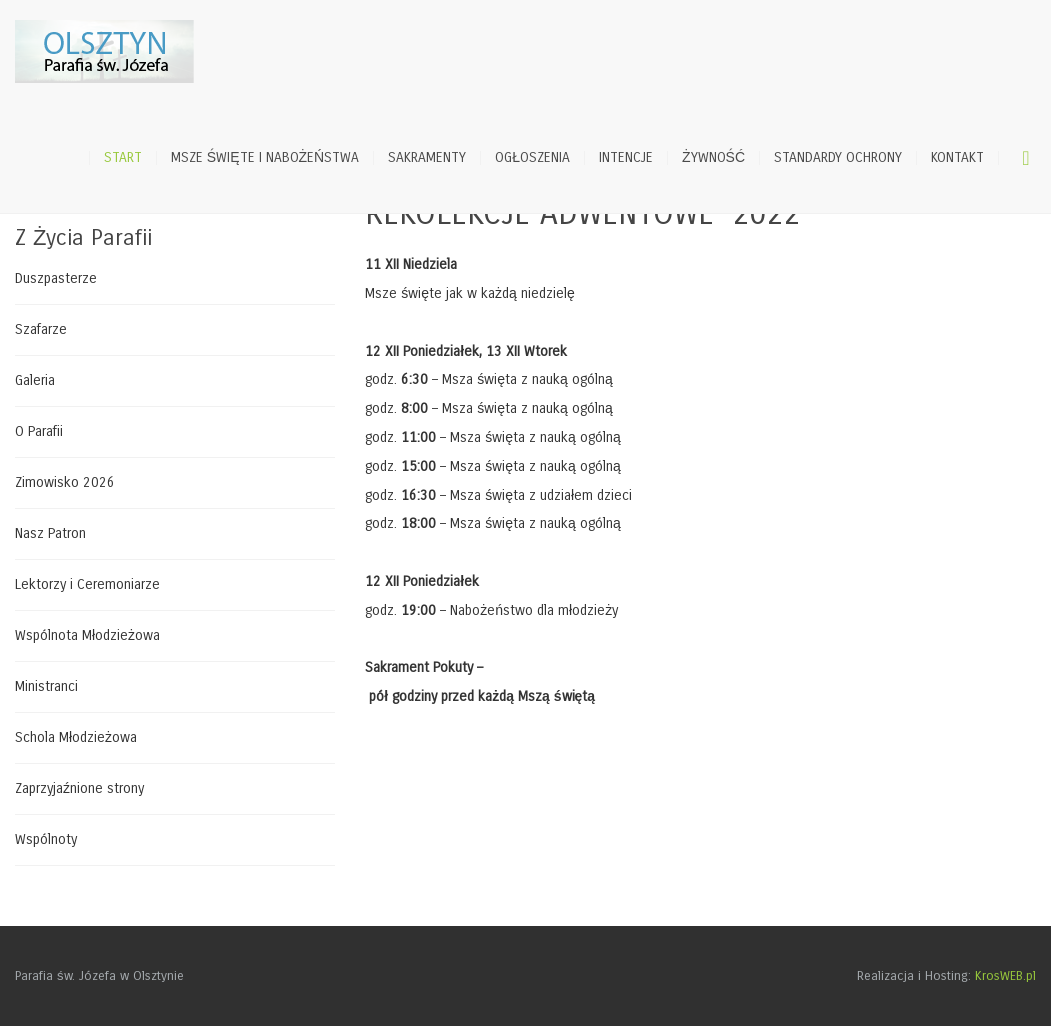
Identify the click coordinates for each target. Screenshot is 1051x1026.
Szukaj (1026, 158)
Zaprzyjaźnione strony (79, 788)
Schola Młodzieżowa (76, 737)
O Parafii (39, 431)
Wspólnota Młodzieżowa (87, 635)
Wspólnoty (46, 839)
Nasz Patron (50, 533)
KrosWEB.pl (1005, 976)
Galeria (35, 380)
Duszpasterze (56, 279)
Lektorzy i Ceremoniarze (87, 584)
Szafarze (41, 329)
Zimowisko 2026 (65, 482)
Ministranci (46, 686)
